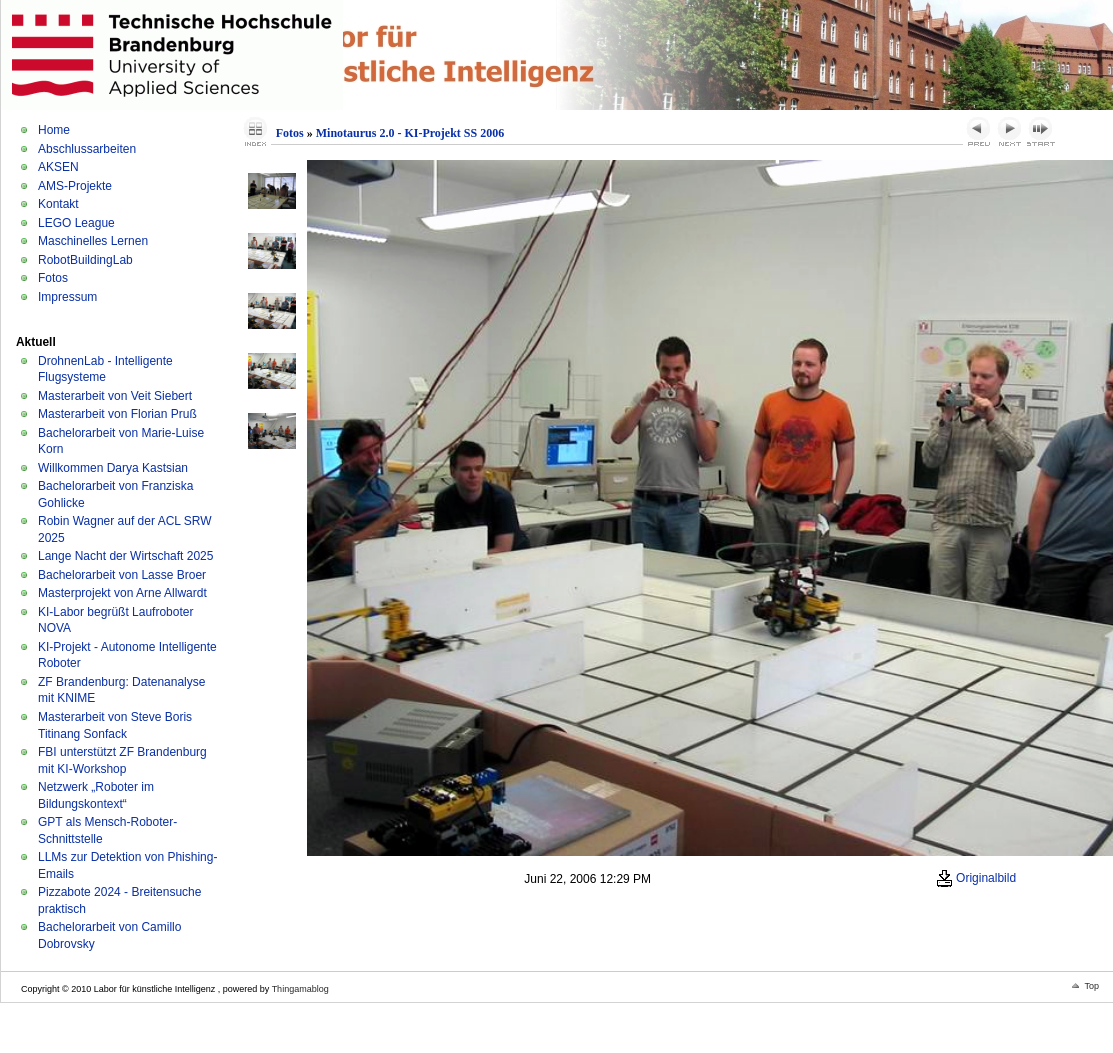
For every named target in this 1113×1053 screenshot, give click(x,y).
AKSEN (58, 167)
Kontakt (58, 204)
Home (54, 130)
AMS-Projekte (75, 186)
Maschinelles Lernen (93, 241)
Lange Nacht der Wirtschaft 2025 (125, 556)
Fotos (53, 278)
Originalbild (976, 878)
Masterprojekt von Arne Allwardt (122, 593)
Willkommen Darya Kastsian (113, 468)
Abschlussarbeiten (87, 149)
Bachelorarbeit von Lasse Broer (122, 575)
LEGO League (76, 223)
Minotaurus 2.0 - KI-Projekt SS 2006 (410, 133)
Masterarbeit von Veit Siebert (115, 396)
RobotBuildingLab (85, 260)
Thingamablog (300, 989)
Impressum (67, 297)
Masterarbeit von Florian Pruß (117, 414)
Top (1091, 986)
